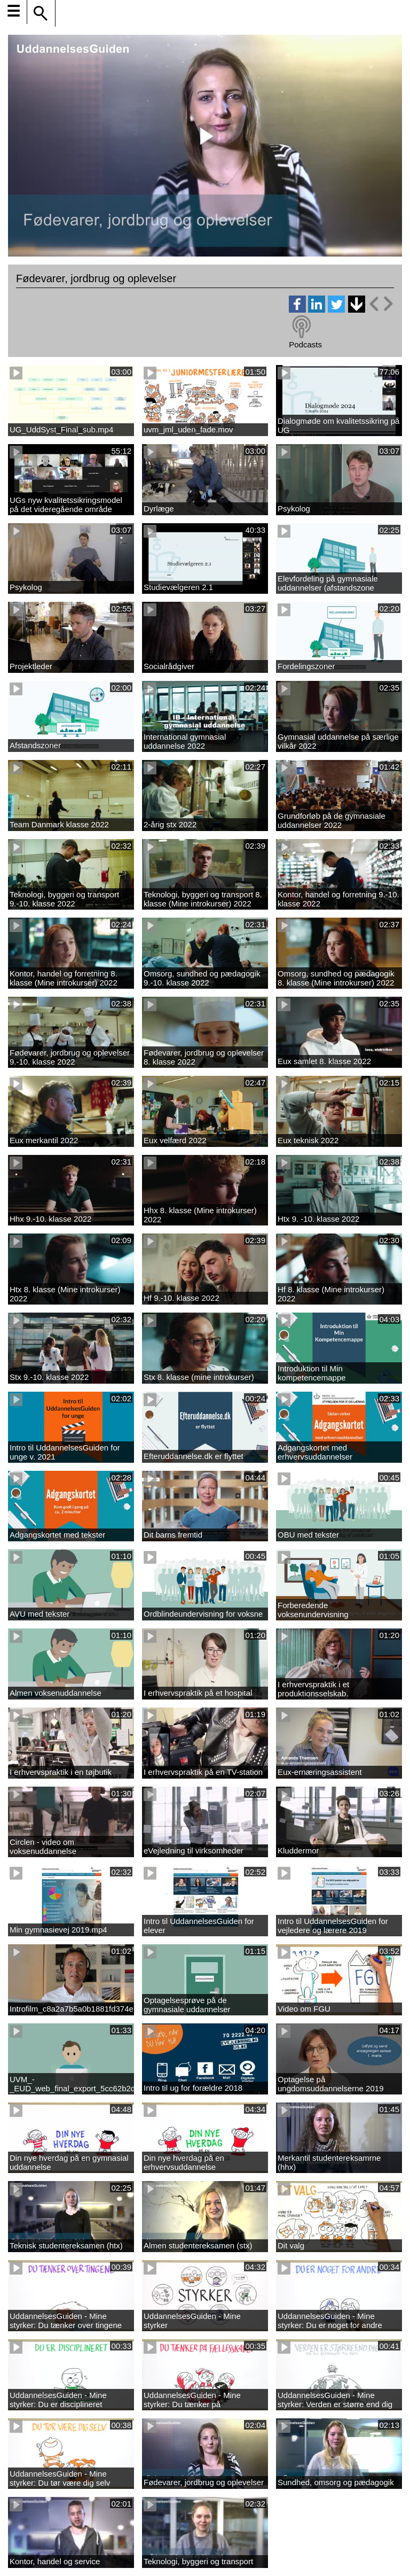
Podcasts (305, 344)
